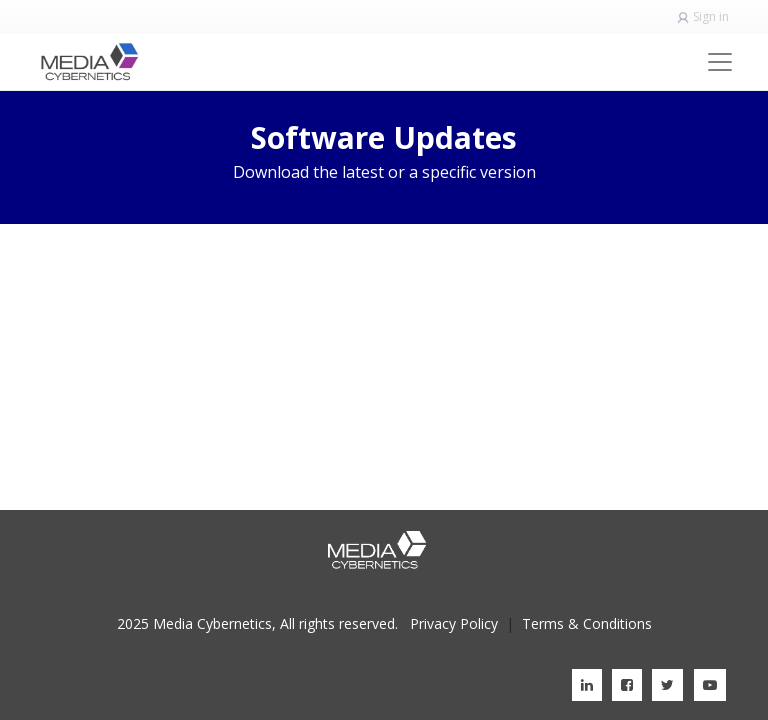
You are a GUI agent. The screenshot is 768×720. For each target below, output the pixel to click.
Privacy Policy (454, 623)
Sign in (711, 16)
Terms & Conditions (587, 623)
